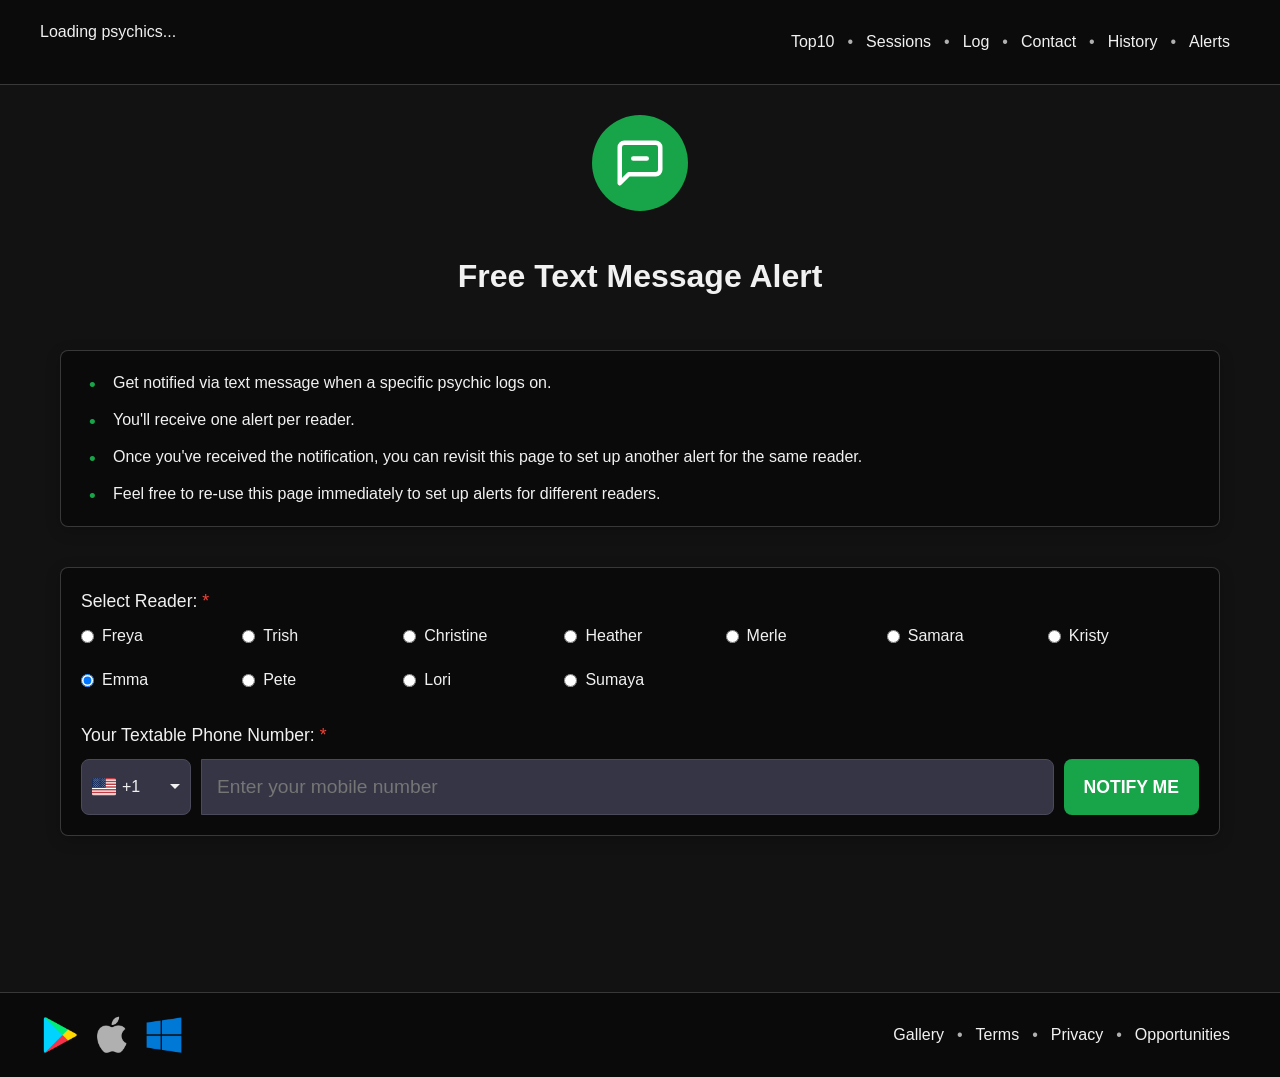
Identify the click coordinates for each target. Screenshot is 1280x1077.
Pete (279, 679)
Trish (280, 635)
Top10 (813, 41)
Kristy (1089, 635)
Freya (122, 635)
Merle (767, 635)
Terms (998, 1034)
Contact (1048, 41)
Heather (613, 635)
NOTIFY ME (1131, 787)
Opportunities (1182, 1034)
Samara (936, 635)
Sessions (898, 41)
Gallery (918, 1034)
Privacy (1077, 1034)
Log (976, 41)
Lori (437, 679)
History (1133, 41)
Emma (125, 679)
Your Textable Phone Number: (198, 735)
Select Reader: (139, 601)
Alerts (1209, 41)
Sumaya (614, 679)
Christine (455, 635)
